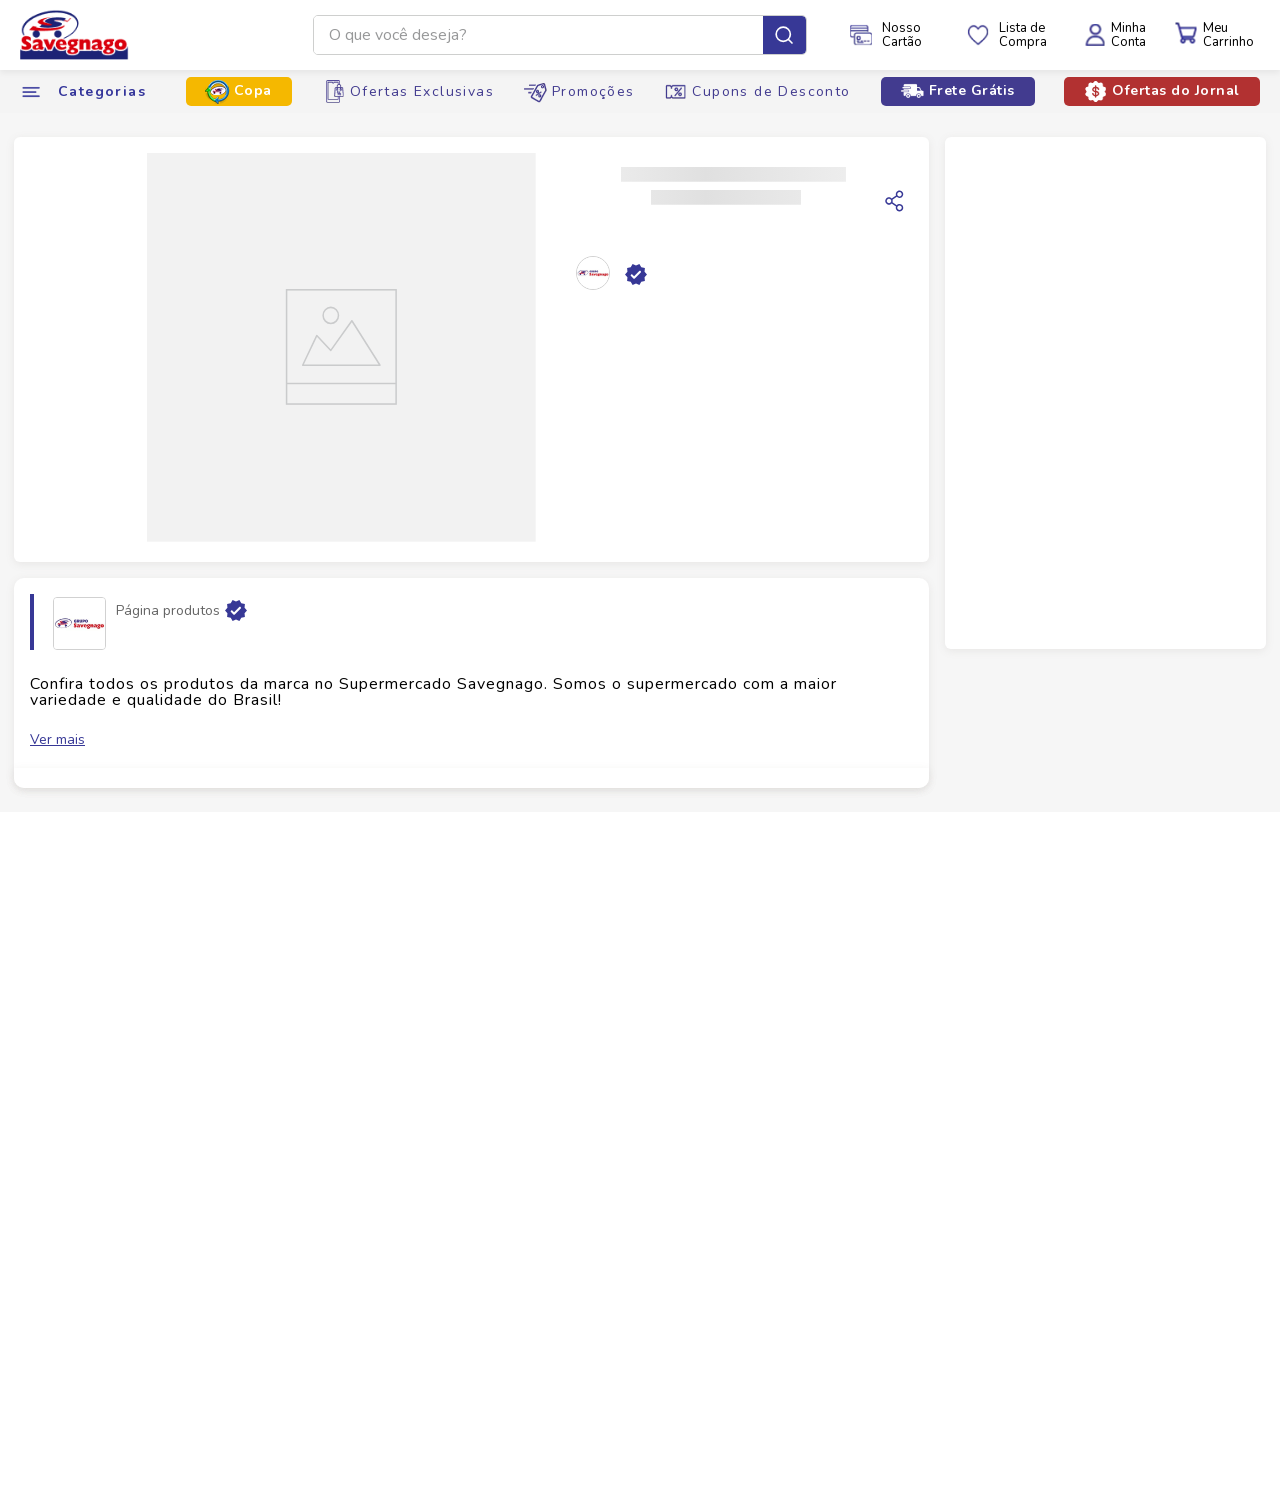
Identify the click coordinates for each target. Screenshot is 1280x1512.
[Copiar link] (895, 201)
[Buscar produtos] (784, 35)
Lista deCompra (1023, 35)
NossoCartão (902, 35)
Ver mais (57, 740)
